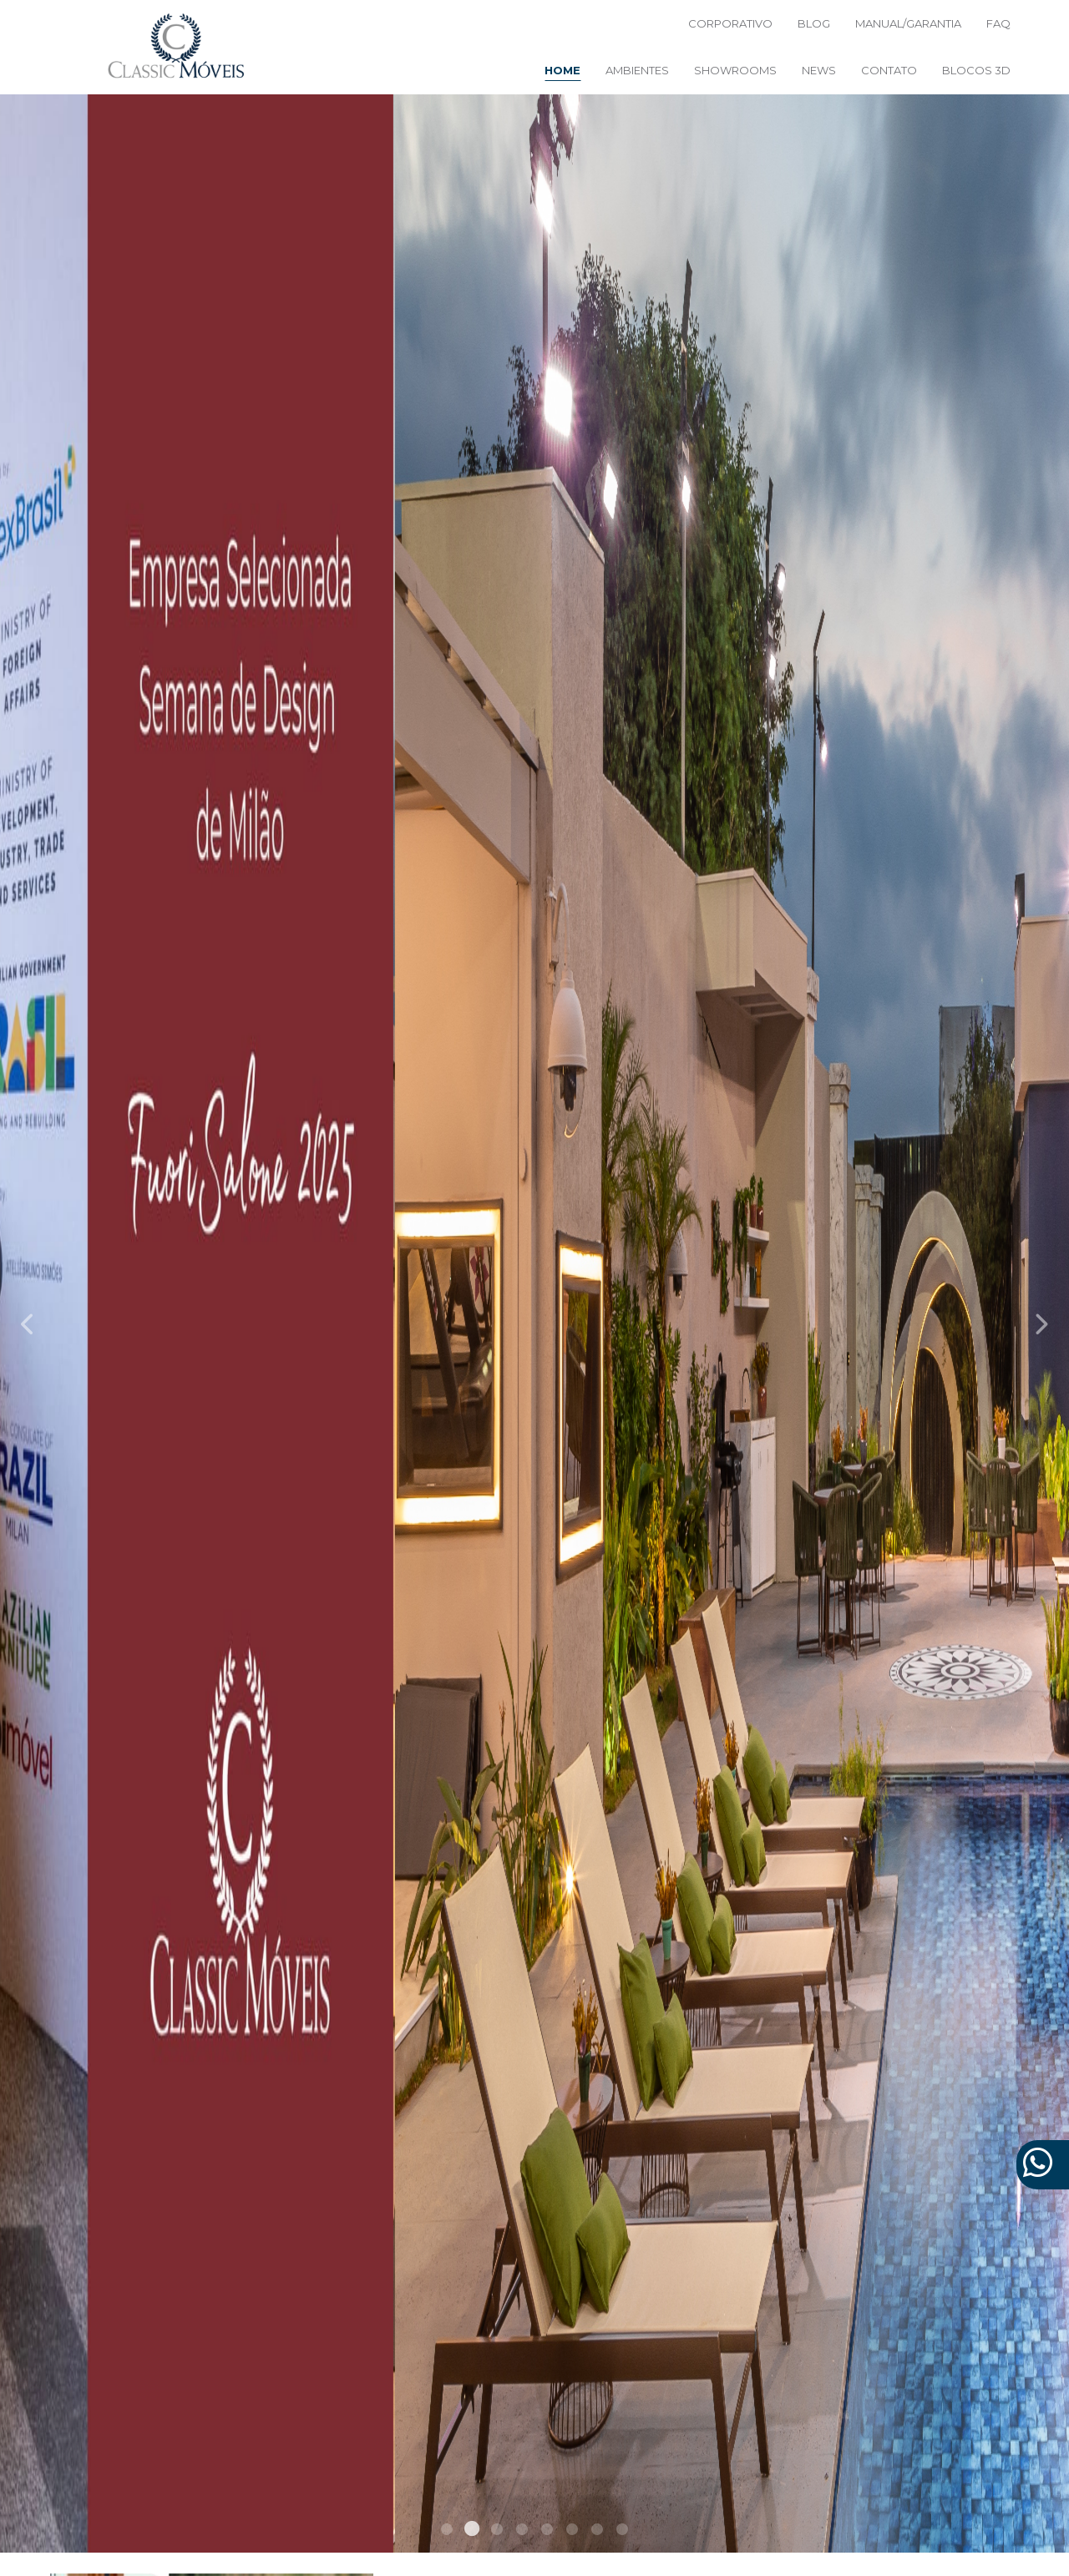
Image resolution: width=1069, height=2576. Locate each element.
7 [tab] (597, 2531)
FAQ (998, 23)
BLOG (814, 23)
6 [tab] (572, 2531)
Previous (28, 1323)
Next (1040, 1323)
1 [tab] (446, 2531)
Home (562, 70)
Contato (889, 70)
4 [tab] (522, 2531)
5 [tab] (547, 2531)
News (819, 70)
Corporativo (730, 23)
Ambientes (637, 70)
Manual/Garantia (908, 23)
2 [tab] (472, 2531)
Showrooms (735, 70)
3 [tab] (497, 2531)
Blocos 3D (976, 70)
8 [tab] (622, 2531)
